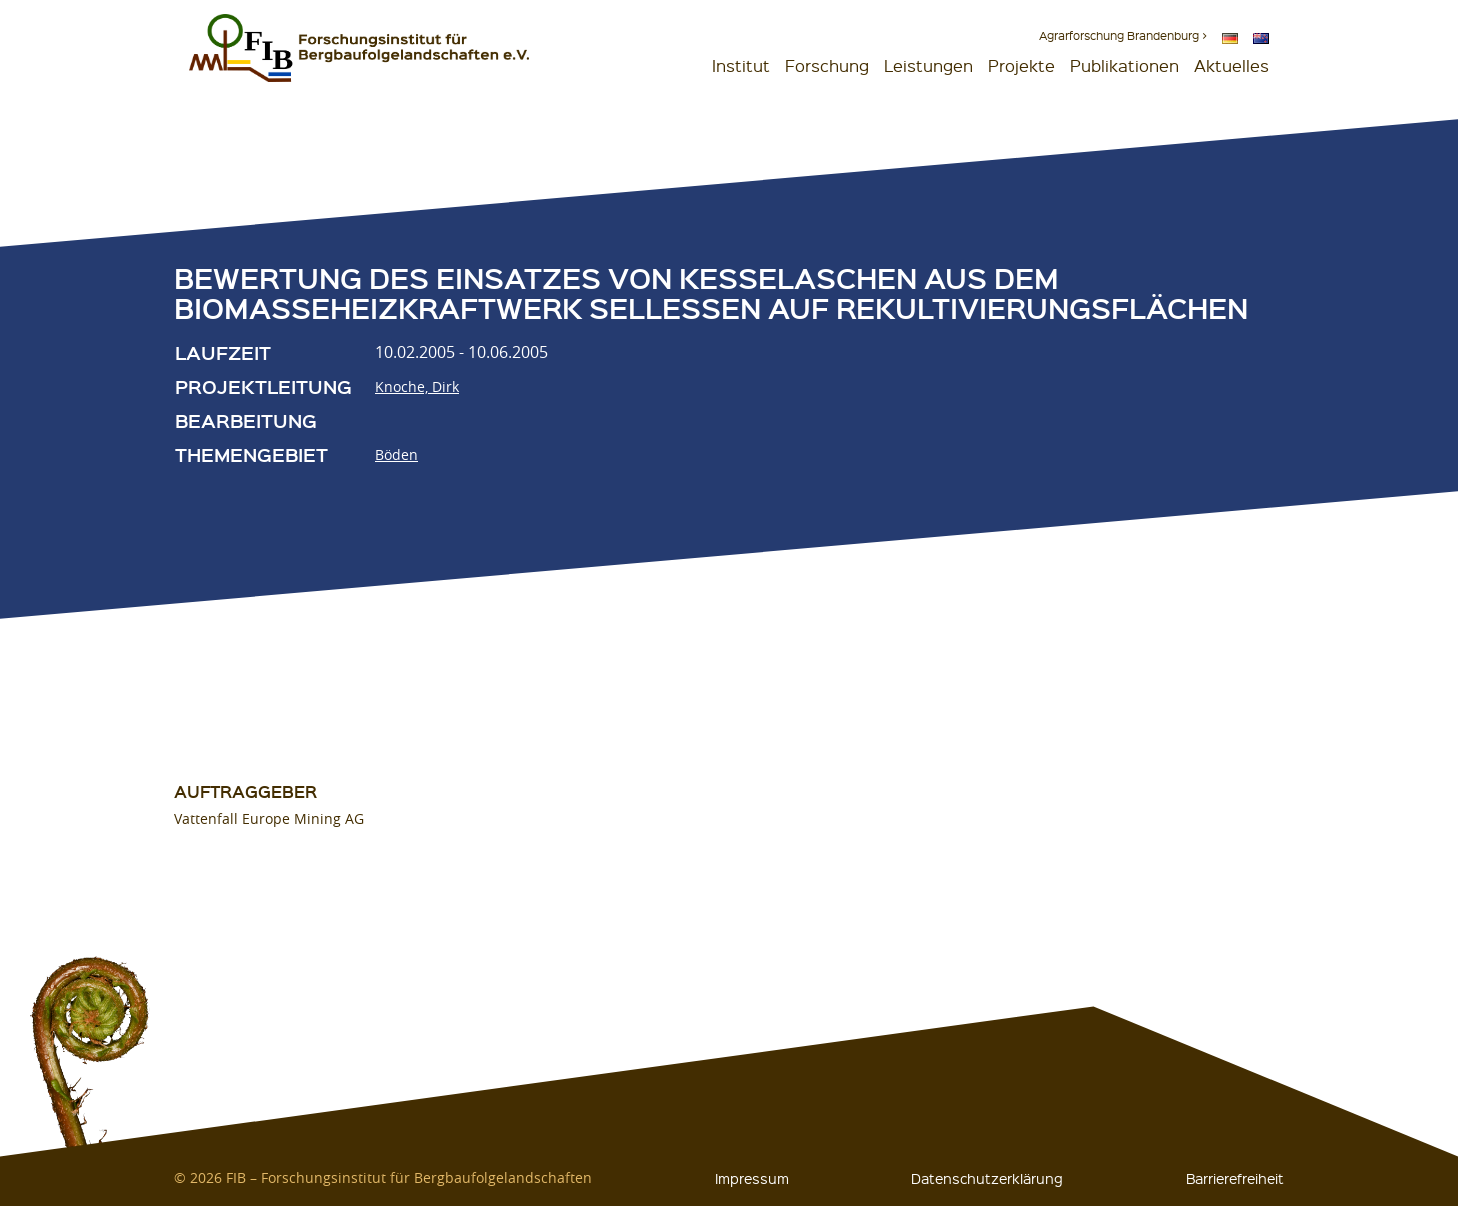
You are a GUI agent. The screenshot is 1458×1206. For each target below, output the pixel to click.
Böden (396, 454)
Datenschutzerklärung (987, 1178)
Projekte (1021, 65)
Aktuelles (1231, 65)
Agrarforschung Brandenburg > (1123, 35)
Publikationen (1124, 65)
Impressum (752, 1178)
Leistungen (928, 65)
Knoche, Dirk (417, 386)
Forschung (827, 65)
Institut (741, 65)
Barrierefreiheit (1235, 1178)
